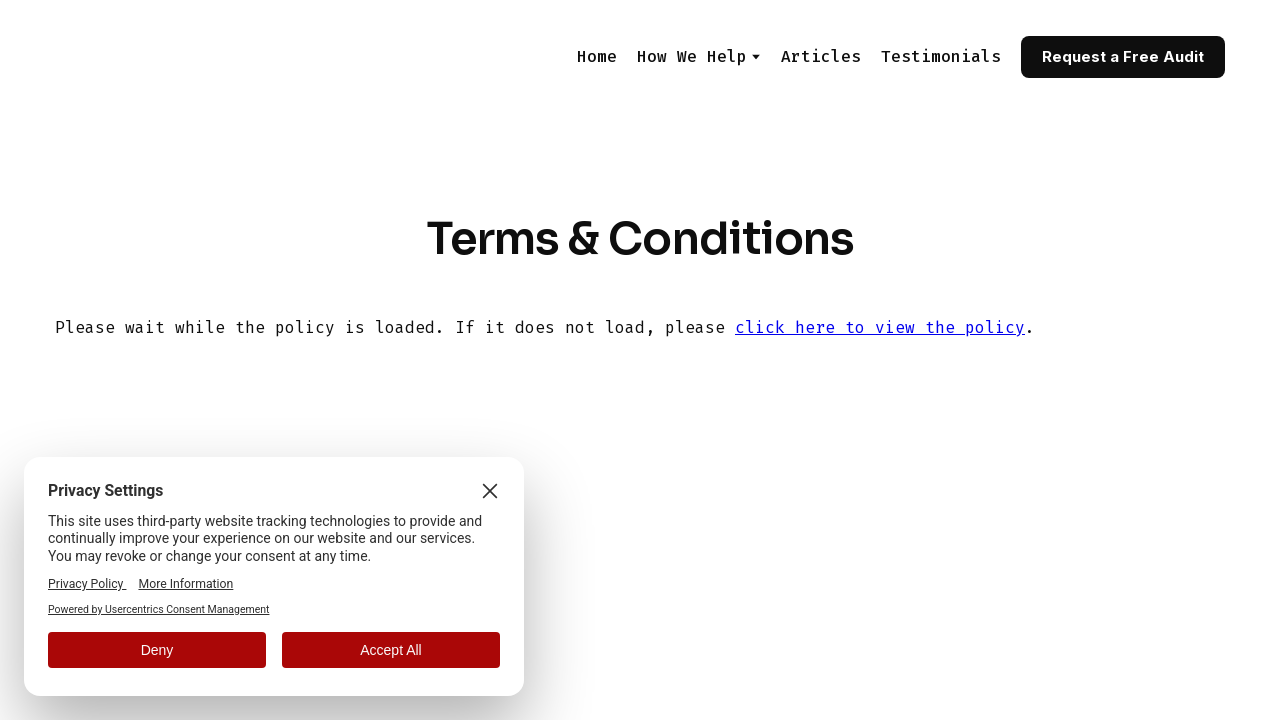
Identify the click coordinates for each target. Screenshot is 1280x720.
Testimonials (941, 56)
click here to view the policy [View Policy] (880, 327)
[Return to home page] (154, 56)
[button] (1123, 57)
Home (597, 56)
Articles (821, 56)
